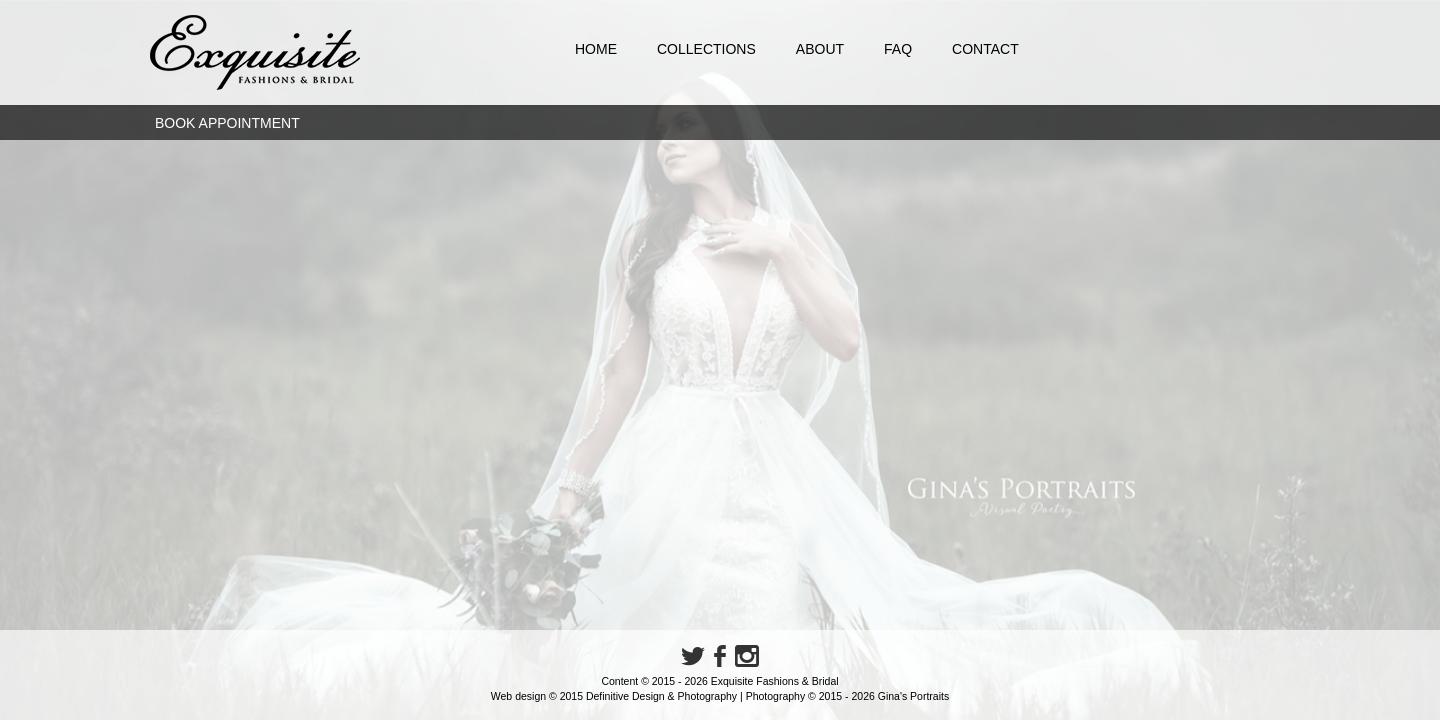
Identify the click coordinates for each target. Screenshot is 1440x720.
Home (596, 49)
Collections (706, 49)
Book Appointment (227, 123)
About (820, 49)
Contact (985, 49)
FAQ (898, 49)
